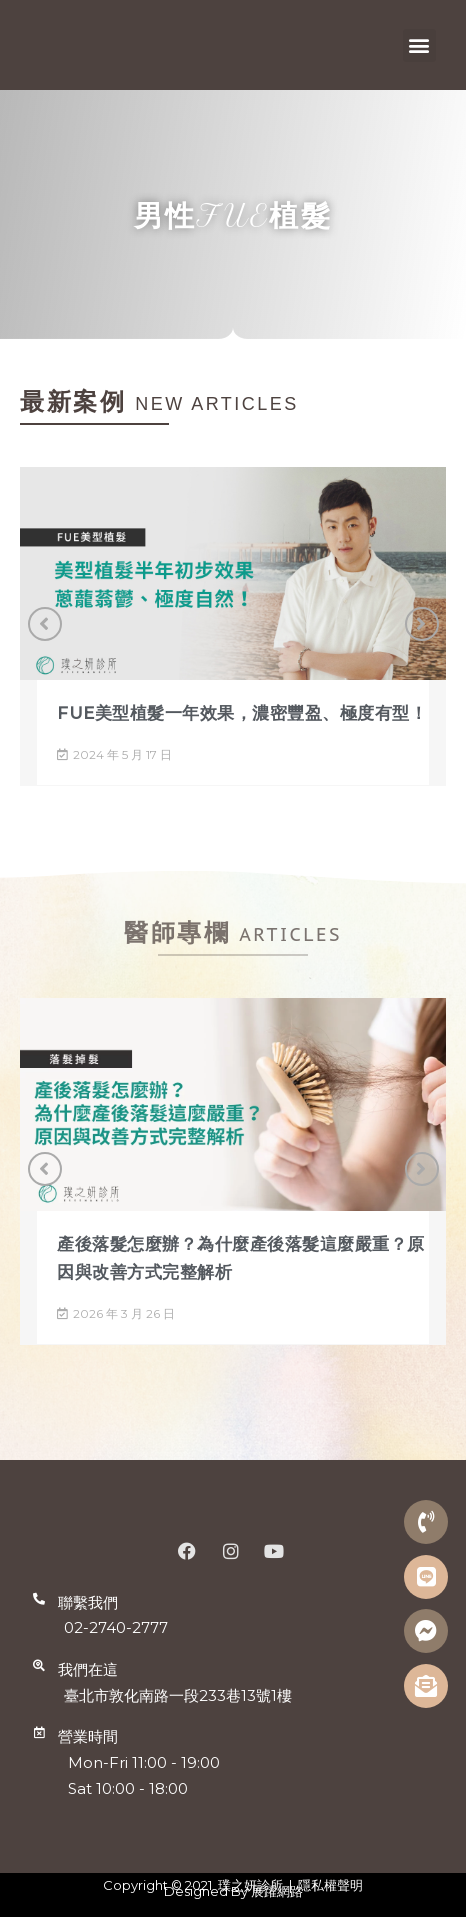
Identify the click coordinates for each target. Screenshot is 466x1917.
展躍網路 (277, 1891)
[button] (419, 45)
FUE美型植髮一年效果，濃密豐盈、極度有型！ (242, 713)
